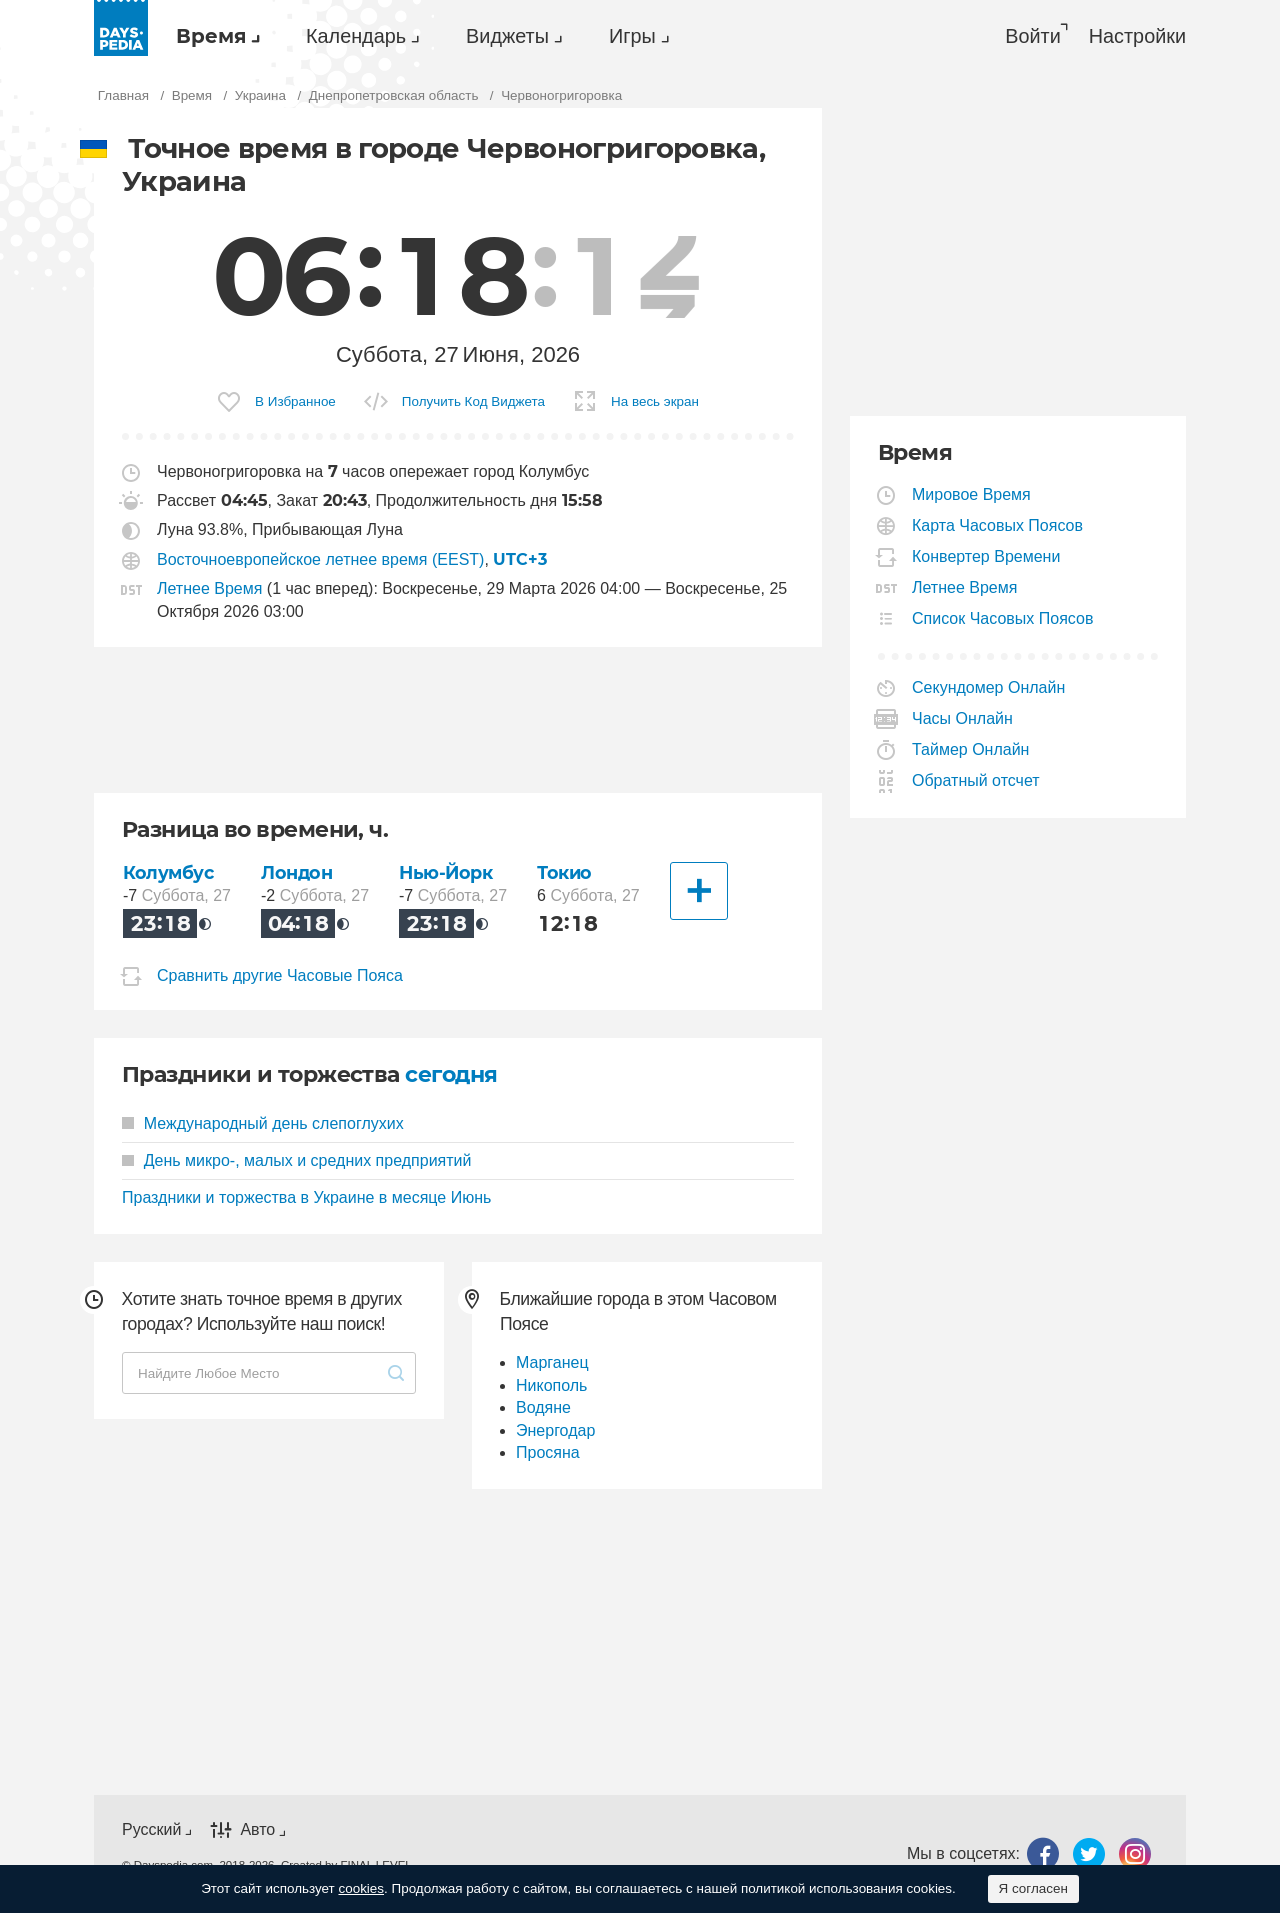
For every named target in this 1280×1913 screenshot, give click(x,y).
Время (211, 36)
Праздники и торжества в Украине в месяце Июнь (306, 1197)
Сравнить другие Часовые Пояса (280, 975)
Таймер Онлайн (971, 749)
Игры (632, 36)
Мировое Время (972, 494)
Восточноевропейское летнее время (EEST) (320, 559)
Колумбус (168, 872)
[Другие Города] (699, 891)
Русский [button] (151, 1829)
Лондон (296, 872)
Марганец (552, 1362)
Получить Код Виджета (473, 401)
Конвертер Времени (986, 556)
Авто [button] (257, 1829)
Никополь (551, 1385)
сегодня (451, 1074)
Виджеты (507, 36)
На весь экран (655, 401)
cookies (361, 1888)
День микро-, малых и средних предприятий (296, 1160)
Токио (564, 872)
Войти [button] (1033, 36)
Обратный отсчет (976, 780)
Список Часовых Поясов (1003, 618)
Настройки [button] (1137, 36)
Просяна (548, 1452)
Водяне (543, 1407)
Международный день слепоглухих (263, 1123)
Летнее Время (209, 588)
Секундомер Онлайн (989, 687)
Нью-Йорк (446, 872)
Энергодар (555, 1430)
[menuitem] (213, 36)
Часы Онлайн (963, 718)
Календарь (356, 36)
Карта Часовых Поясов (998, 525)
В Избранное (295, 401)
